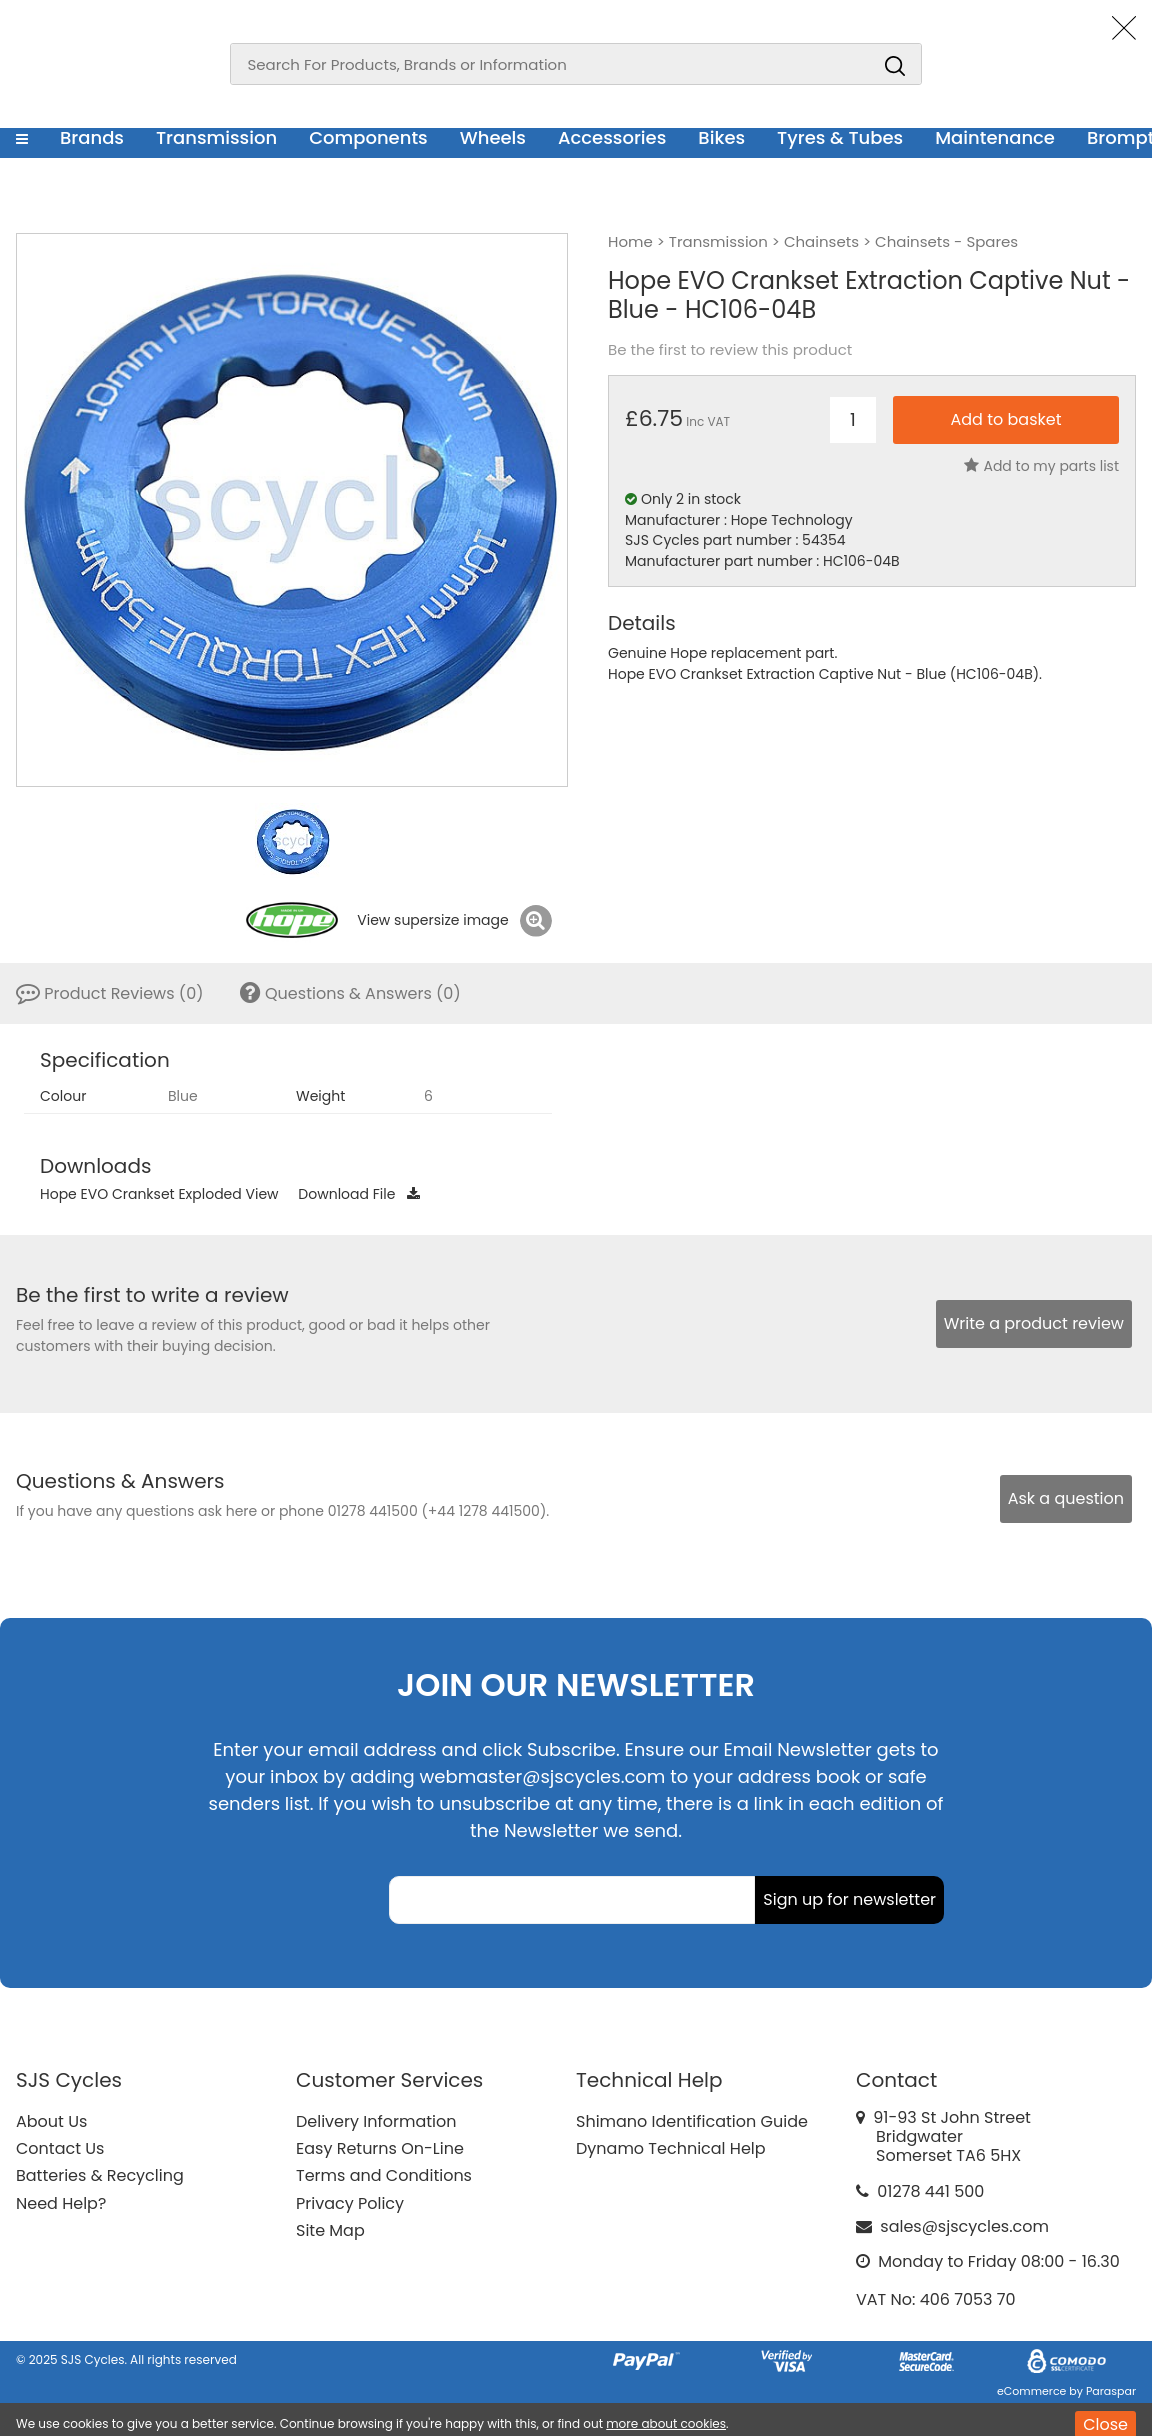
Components (368, 137)
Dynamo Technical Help (671, 2148)
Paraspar (1111, 2391)
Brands (92, 137)
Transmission (216, 137)
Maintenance (995, 137)
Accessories (612, 137)
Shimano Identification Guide (692, 2121)
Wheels (493, 137)
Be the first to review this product (730, 350)
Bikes (721, 137)
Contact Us (60, 2148)
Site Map (330, 2230)
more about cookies (666, 2423)
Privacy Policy (350, 2203)
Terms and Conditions (384, 2175)
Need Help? (61, 2203)
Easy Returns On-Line (380, 2148)
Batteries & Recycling (100, 2175)
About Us (51, 2121)
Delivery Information (376, 2121)
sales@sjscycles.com (964, 2226)
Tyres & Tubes (840, 137)
